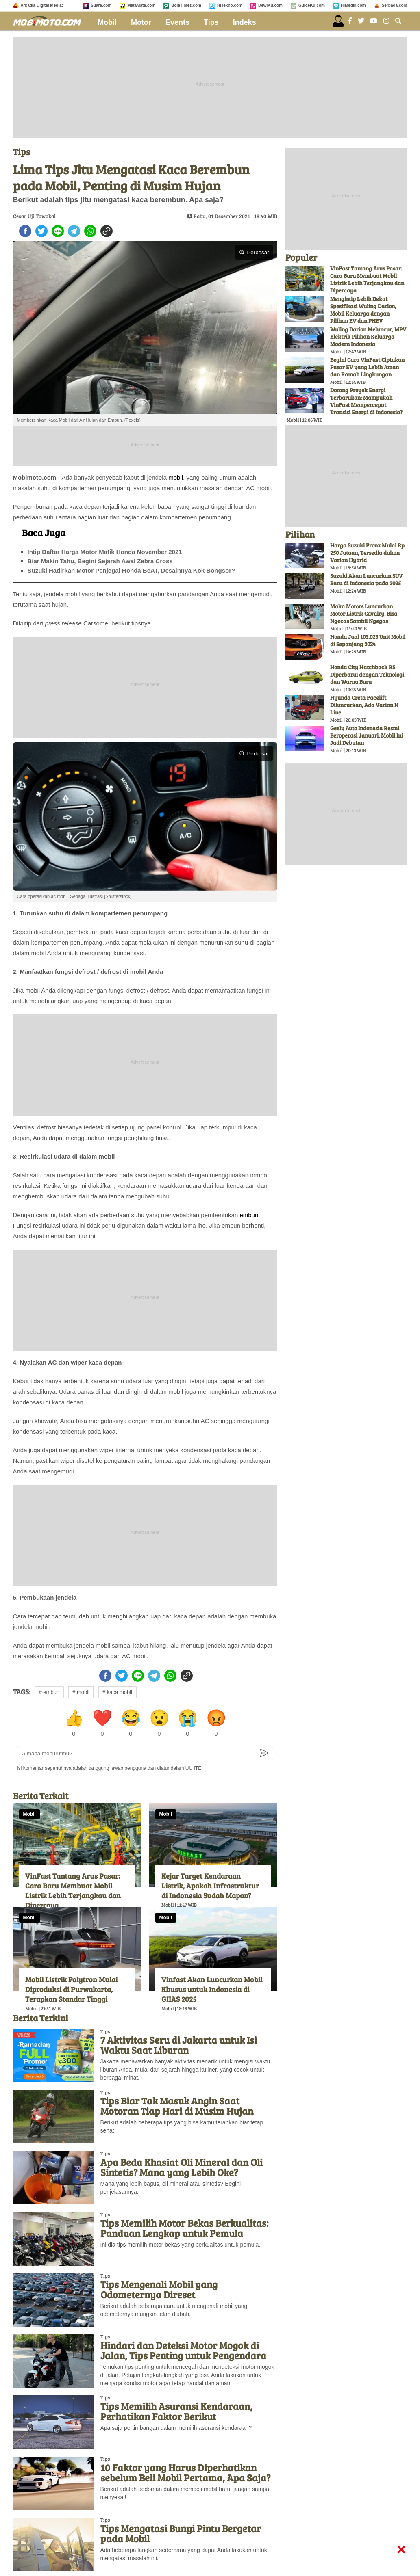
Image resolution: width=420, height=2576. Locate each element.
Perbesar (254, 252)
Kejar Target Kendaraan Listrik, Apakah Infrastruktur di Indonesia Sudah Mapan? (210, 1885)
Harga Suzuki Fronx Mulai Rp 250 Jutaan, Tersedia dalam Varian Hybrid (367, 552)
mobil (175, 477)
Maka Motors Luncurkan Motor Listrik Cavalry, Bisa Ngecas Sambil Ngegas (363, 613)
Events (177, 22)
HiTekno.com (229, 5)
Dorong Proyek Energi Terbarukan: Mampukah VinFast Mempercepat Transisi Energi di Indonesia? (366, 401)
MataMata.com (141, 5)
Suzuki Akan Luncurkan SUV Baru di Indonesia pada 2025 (366, 579)
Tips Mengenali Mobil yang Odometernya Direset (159, 2289)
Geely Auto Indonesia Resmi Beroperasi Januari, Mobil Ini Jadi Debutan (366, 735)
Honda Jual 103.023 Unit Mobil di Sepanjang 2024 (367, 640)
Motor (141, 22)
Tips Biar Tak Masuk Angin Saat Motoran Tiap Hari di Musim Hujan (176, 2105)
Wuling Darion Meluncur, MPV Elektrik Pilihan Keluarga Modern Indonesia (368, 336)
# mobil (80, 1692)
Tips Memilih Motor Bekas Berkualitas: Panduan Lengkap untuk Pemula (184, 2228)
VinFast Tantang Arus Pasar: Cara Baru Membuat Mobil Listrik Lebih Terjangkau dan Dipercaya (73, 1890)
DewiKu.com (270, 5)
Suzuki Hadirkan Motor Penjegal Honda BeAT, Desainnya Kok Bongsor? (131, 570)
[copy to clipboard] (106, 231)
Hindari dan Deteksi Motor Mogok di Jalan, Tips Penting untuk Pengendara (183, 2350)
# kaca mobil (117, 1692)
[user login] (338, 21)
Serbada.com (394, 5)
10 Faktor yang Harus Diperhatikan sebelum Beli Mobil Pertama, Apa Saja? (185, 2472)
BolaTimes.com (186, 5)
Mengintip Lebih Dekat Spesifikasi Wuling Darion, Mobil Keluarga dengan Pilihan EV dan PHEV (363, 309)
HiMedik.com (353, 5)
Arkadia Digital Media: (42, 5)
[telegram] (74, 231)
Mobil (107, 22)
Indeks (244, 22)
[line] (58, 231)
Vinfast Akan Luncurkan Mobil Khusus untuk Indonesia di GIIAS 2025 (211, 1989)
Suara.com (101, 5)
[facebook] (25, 231)
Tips (211, 22)
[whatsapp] (90, 231)
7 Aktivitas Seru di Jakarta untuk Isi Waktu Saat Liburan (178, 2045)
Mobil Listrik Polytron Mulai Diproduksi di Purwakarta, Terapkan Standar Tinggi (71, 1989)
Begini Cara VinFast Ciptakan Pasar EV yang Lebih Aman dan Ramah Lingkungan (367, 367)
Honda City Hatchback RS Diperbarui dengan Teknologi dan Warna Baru (367, 674)
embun (248, 1214)
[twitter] (41, 231)
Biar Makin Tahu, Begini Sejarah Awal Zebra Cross (100, 561)
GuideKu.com (311, 5)
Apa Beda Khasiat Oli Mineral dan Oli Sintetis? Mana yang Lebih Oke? (181, 2167)
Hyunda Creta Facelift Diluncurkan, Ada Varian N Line (364, 705)
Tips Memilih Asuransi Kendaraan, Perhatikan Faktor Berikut (176, 2411)
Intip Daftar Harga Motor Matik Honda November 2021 (105, 551)
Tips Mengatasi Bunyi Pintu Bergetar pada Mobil (180, 2533)
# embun (49, 1692)
